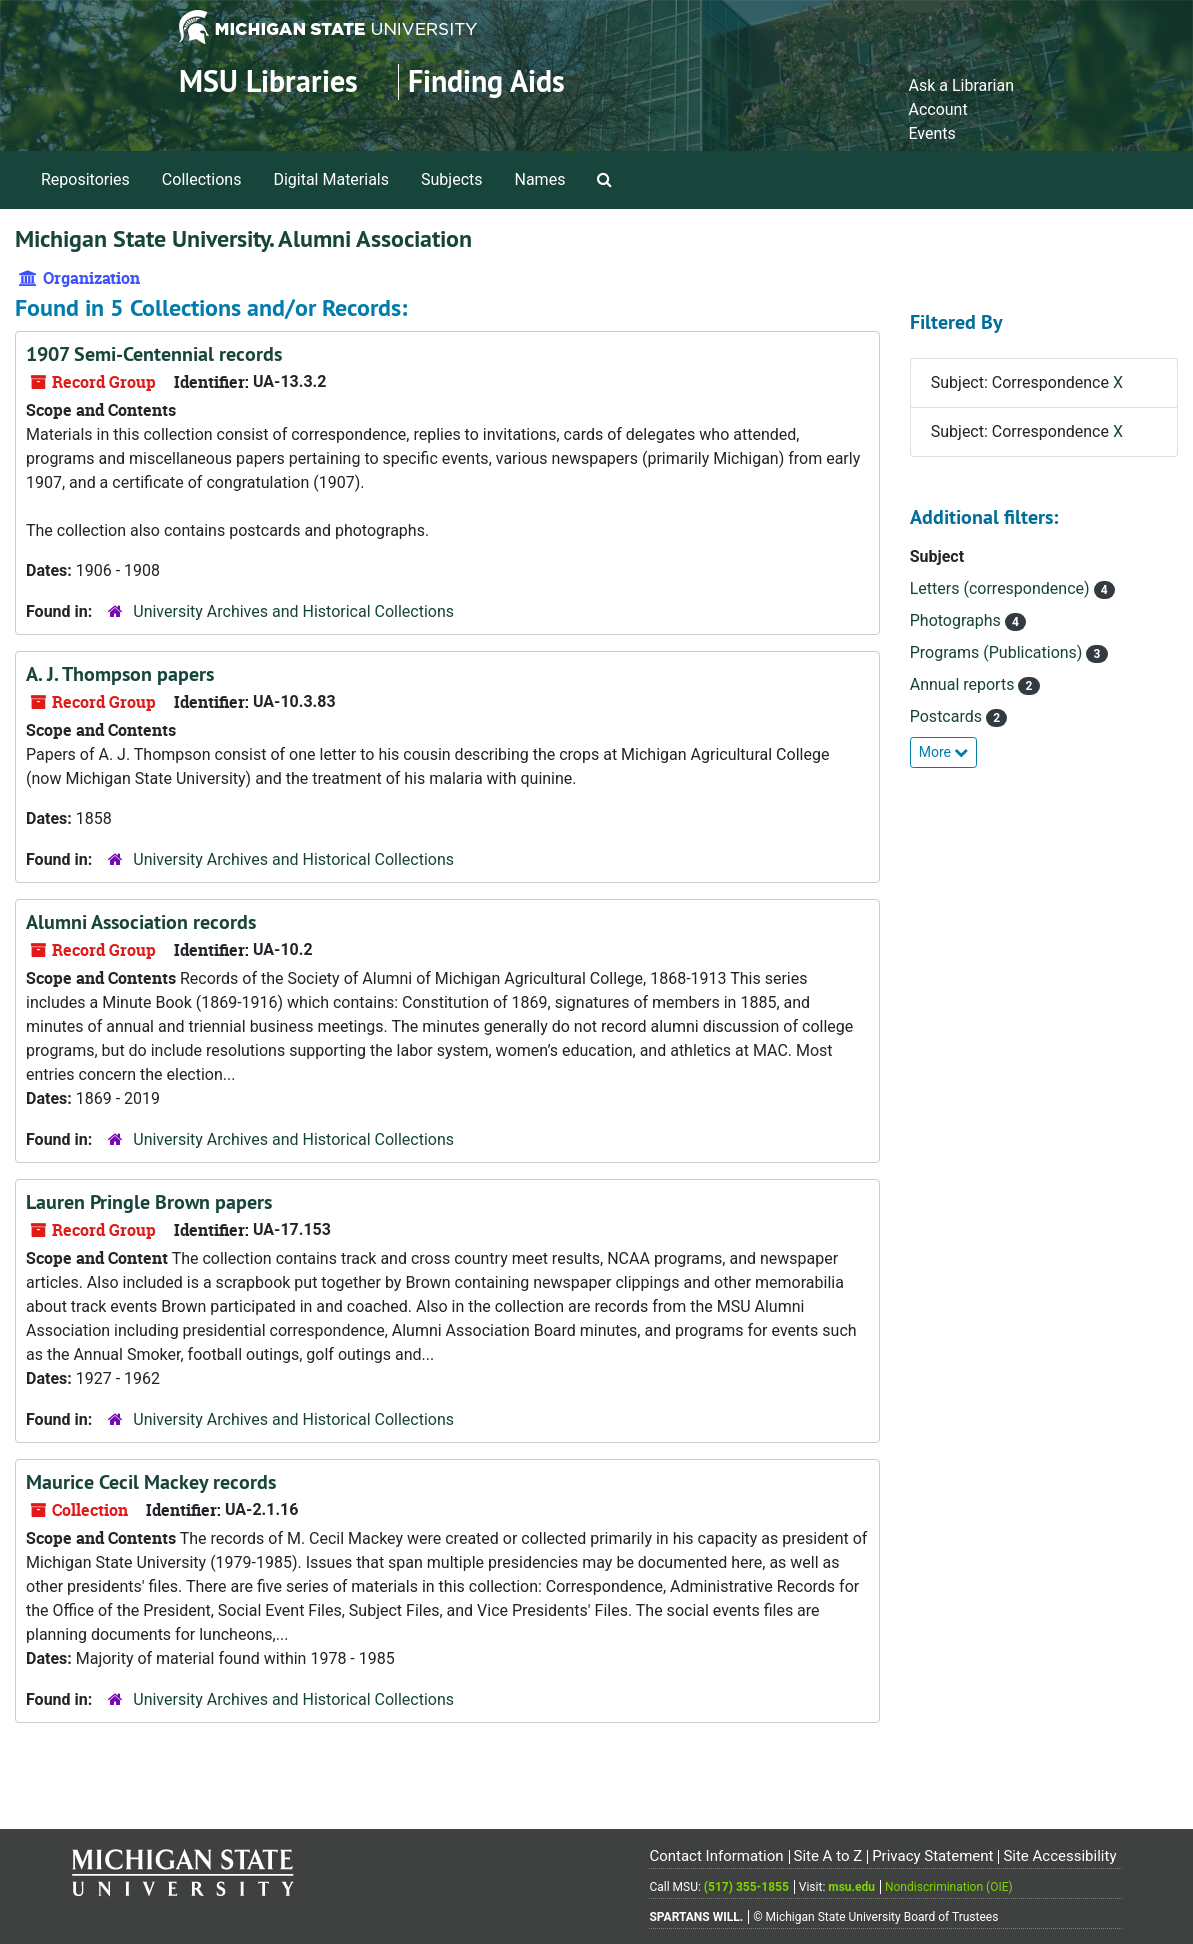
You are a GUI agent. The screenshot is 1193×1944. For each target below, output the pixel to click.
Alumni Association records (141, 922)
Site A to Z (827, 1856)
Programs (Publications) (998, 652)
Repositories (85, 179)
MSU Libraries (268, 81)
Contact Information (716, 1856)
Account (937, 109)
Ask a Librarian (961, 85)
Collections (202, 179)
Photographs (957, 620)
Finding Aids (486, 81)
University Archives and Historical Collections (293, 611)
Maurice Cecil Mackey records (151, 1482)
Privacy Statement (932, 1856)
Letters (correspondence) (1002, 588)
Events (931, 133)
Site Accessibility (1059, 1856)
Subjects (451, 179)
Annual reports (964, 684)
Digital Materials (331, 179)
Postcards (948, 716)
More (944, 752)
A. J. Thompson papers (120, 674)
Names (540, 179)
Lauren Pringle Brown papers (149, 1202)
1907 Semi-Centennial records (154, 354)
